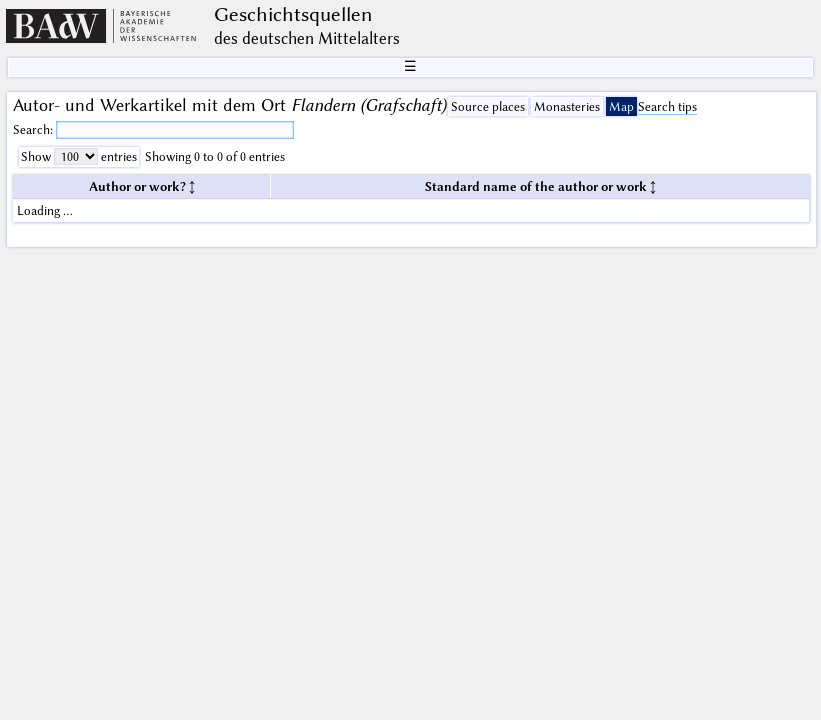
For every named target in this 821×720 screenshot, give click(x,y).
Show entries (79, 156)
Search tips (667, 106)
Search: (34, 129)
